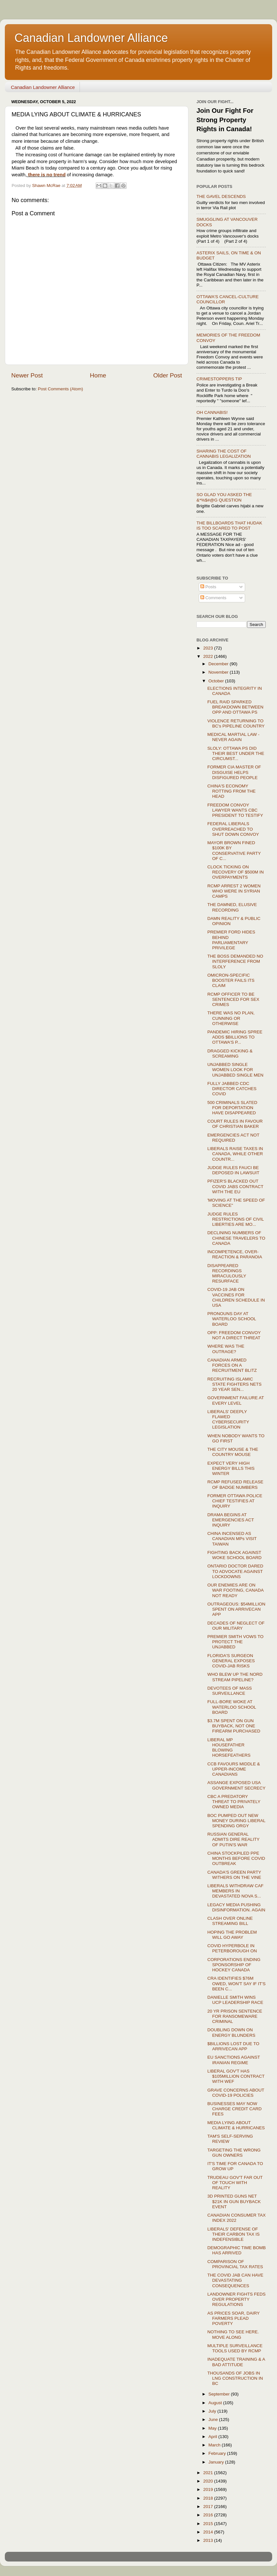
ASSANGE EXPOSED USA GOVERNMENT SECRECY (236, 1785)
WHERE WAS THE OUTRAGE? (225, 1349)
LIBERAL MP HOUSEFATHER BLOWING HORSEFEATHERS (229, 1747)
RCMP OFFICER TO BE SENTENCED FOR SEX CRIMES (233, 999)
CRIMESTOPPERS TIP (219, 378)
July (212, 2411)
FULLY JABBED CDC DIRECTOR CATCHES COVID (232, 1088)
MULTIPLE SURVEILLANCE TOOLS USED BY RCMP (235, 2348)
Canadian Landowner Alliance (91, 37)
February (217, 2453)
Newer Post (27, 375)
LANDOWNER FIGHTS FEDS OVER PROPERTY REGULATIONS (236, 2299)
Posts (208, 586)
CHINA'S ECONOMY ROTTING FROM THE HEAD (231, 791)
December (219, 663)
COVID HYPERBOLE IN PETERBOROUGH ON (232, 1948)
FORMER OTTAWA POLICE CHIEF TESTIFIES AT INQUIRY (235, 1500)
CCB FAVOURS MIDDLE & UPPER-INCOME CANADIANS (233, 1769)
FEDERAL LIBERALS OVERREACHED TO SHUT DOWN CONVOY (233, 828)
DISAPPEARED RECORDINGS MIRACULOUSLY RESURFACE (226, 1273)
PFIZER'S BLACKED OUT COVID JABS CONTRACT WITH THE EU (235, 1186)
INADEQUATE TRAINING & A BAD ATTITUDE (236, 2362)
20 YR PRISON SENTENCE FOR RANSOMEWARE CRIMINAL (234, 2016)
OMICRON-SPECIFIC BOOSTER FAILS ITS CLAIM (230, 980)
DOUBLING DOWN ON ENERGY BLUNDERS (231, 2032)
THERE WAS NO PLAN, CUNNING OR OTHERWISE (231, 1018)
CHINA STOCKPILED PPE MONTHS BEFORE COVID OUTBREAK (236, 1858)
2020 (208, 2481)
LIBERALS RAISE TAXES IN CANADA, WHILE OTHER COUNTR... (235, 1153)
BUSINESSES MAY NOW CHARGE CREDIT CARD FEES (234, 2108)
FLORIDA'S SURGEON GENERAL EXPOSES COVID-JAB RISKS (231, 1660)
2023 (208, 648)
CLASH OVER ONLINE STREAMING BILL (230, 1921)
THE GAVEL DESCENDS (221, 196)
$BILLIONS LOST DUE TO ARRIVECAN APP (233, 2046)
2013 (208, 2540)
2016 (208, 2515)
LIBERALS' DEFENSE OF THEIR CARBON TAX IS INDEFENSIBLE (233, 2234)
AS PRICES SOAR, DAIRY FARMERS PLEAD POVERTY (233, 2318)
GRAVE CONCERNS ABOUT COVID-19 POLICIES (235, 2093)
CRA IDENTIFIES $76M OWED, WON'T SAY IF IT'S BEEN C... (236, 1983)
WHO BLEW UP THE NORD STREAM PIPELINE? (235, 1677)
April (213, 2436)
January (216, 2462)
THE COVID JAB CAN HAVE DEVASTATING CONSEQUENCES (235, 2280)
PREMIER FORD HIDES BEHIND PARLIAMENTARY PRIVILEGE (231, 940)
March (215, 2445)
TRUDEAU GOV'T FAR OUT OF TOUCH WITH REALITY (235, 2182)
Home (98, 375)
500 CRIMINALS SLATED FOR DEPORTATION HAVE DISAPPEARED (232, 1107)
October (216, 680)
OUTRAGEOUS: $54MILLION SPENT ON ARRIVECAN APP (236, 1609)
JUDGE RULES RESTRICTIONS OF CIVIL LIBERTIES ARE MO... (235, 1219)
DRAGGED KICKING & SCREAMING (230, 1054)
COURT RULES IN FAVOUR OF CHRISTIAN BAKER (235, 1124)
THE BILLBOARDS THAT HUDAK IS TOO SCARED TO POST (229, 526)
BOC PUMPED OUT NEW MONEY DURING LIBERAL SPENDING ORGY (236, 1820)
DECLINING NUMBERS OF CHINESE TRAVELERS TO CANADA (236, 1237)
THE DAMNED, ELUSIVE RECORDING (232, 907)
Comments (213, 597)
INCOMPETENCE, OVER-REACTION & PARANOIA (234, 1254)
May (213, 2428)
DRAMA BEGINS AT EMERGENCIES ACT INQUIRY (230, 1519)
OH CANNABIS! (212, 412)
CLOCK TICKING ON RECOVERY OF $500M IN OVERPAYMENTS (235, 872)
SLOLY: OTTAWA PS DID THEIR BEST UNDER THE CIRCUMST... (235, 753)
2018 (208, 2498)
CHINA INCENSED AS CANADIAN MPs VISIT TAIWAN (232, 1538)
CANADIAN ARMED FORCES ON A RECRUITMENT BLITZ (232, 1365)
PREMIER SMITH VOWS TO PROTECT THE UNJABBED (235, 1641)
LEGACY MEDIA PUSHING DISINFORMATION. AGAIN (236, 1907)
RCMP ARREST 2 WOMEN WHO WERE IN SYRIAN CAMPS (234, 891)
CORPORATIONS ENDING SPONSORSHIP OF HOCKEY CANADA (234, 1964)
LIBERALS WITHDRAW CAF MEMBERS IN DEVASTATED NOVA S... (235, 1890)
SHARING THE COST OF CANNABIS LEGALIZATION (223, 454)
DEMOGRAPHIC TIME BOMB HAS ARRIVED (236, 2250)
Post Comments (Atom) (60, 388)
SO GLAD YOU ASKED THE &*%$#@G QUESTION (224, 497)
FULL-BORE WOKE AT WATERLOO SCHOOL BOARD (231, 1706)
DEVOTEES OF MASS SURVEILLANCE (229, 1691)
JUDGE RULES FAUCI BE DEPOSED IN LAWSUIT (233, 1170)
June (213, 2419)
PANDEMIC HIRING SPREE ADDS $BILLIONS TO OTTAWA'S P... (235, 1037)
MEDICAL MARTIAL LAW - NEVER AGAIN (233, 737)
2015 (208, 2523)
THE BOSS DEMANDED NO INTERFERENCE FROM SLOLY (235, 961)
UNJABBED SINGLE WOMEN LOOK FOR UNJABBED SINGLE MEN (235, 1069)
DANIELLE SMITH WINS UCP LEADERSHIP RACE (235, 2000)
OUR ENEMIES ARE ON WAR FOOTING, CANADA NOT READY (235, 1590)
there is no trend (46, 174)
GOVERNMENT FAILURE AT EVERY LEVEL (235, 1400)
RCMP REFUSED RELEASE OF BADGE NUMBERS (235, 1484)
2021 (208, 2472)
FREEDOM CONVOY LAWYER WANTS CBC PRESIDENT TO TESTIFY (235, 810)
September (219, 2394)
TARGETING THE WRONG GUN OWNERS (234, 2153)
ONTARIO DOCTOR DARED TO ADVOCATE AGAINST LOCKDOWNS (235, 1571)
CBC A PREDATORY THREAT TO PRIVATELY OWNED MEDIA (234, 1801)
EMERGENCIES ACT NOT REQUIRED (233, 1138)
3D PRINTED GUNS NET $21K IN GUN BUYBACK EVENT (234, 2201)
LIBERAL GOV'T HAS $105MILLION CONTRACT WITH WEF (236, 2076)
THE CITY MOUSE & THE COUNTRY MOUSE (232, 1452)
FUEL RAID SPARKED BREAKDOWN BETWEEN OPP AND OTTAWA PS (235, 707)
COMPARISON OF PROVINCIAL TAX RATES (235, 2264)
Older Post (167, 375)
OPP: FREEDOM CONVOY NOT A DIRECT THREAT (234, 1335)
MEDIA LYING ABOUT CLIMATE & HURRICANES (236, 2125)
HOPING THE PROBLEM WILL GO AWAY (232, 1935)
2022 (208, 656)
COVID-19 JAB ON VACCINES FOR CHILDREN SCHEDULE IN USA (236, 1297)
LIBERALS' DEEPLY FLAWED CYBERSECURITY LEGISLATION (228, 1419)
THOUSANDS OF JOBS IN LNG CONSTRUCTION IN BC (235, 2378)
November (219, 672)
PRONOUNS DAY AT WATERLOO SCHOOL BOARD (231, 1318)
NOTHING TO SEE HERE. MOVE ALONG (233, 2334)
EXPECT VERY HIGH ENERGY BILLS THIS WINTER (231, 1468)
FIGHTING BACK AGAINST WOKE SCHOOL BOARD (234, 1555)
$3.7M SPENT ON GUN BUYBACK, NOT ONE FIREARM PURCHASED (233, 1725)
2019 (208, 2489)
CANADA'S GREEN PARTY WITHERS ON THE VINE (234, 1875)
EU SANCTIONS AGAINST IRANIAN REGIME (233, 2060)
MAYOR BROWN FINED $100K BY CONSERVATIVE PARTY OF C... (234, 850)
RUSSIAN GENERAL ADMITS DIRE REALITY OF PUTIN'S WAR (233, 1839)
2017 (208, 2506)
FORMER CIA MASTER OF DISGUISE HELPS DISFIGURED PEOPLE (234, 772)
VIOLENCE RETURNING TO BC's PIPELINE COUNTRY (236, 723)
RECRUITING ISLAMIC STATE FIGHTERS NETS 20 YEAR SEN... (234, 1384)
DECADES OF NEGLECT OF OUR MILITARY (236, 1626)
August (215, 2402)
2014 (208, 2532)
